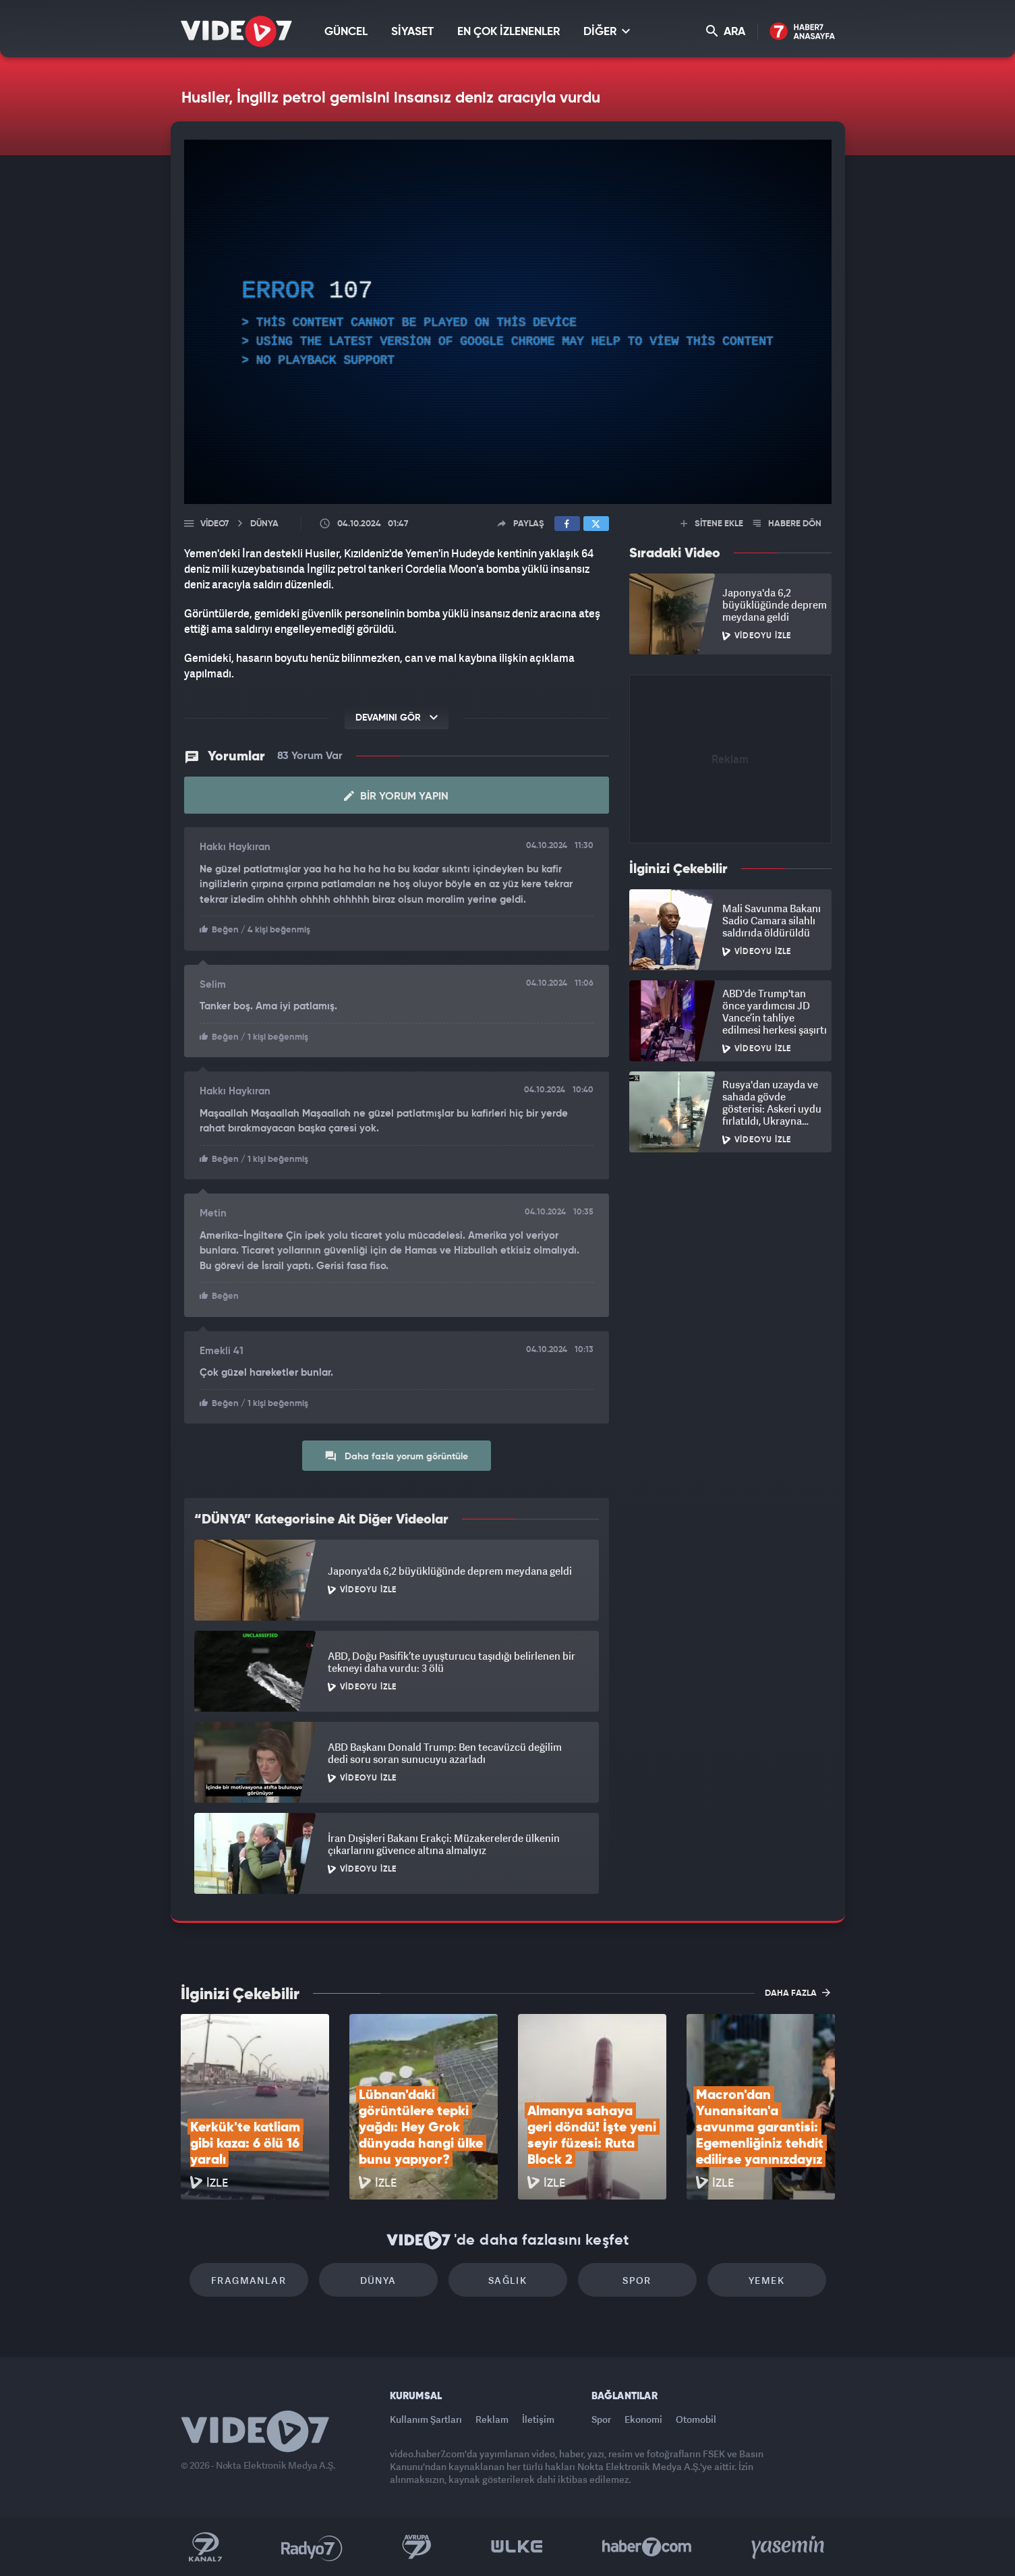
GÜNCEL (346, 32)
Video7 (214, 524)
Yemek (766, 2280)
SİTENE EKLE (711, 524)
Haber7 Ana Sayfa (802, 32)
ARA (725, 31)
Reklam (492, 2419)
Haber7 (647, 2547)
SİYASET (412, 32)
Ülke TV (517, 2547)
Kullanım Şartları (426, 2419)
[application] (508, 322)
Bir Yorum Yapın (396, 796)
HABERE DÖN (787, 524)
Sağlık (507, 2280)
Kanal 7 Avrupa (417, 2547)
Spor (636, 2280)
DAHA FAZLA (797, 1992)
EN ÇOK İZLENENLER (508, 32)
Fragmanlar (248, 2280)
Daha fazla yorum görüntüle (396, 1456)
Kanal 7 (205, 2547)
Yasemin (789, 2547)
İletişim (538, 2419)
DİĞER (606, 31)
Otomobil (696, 2419)
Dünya (378, 2280)
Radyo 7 (312, 2547)
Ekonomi (643, 2419)
